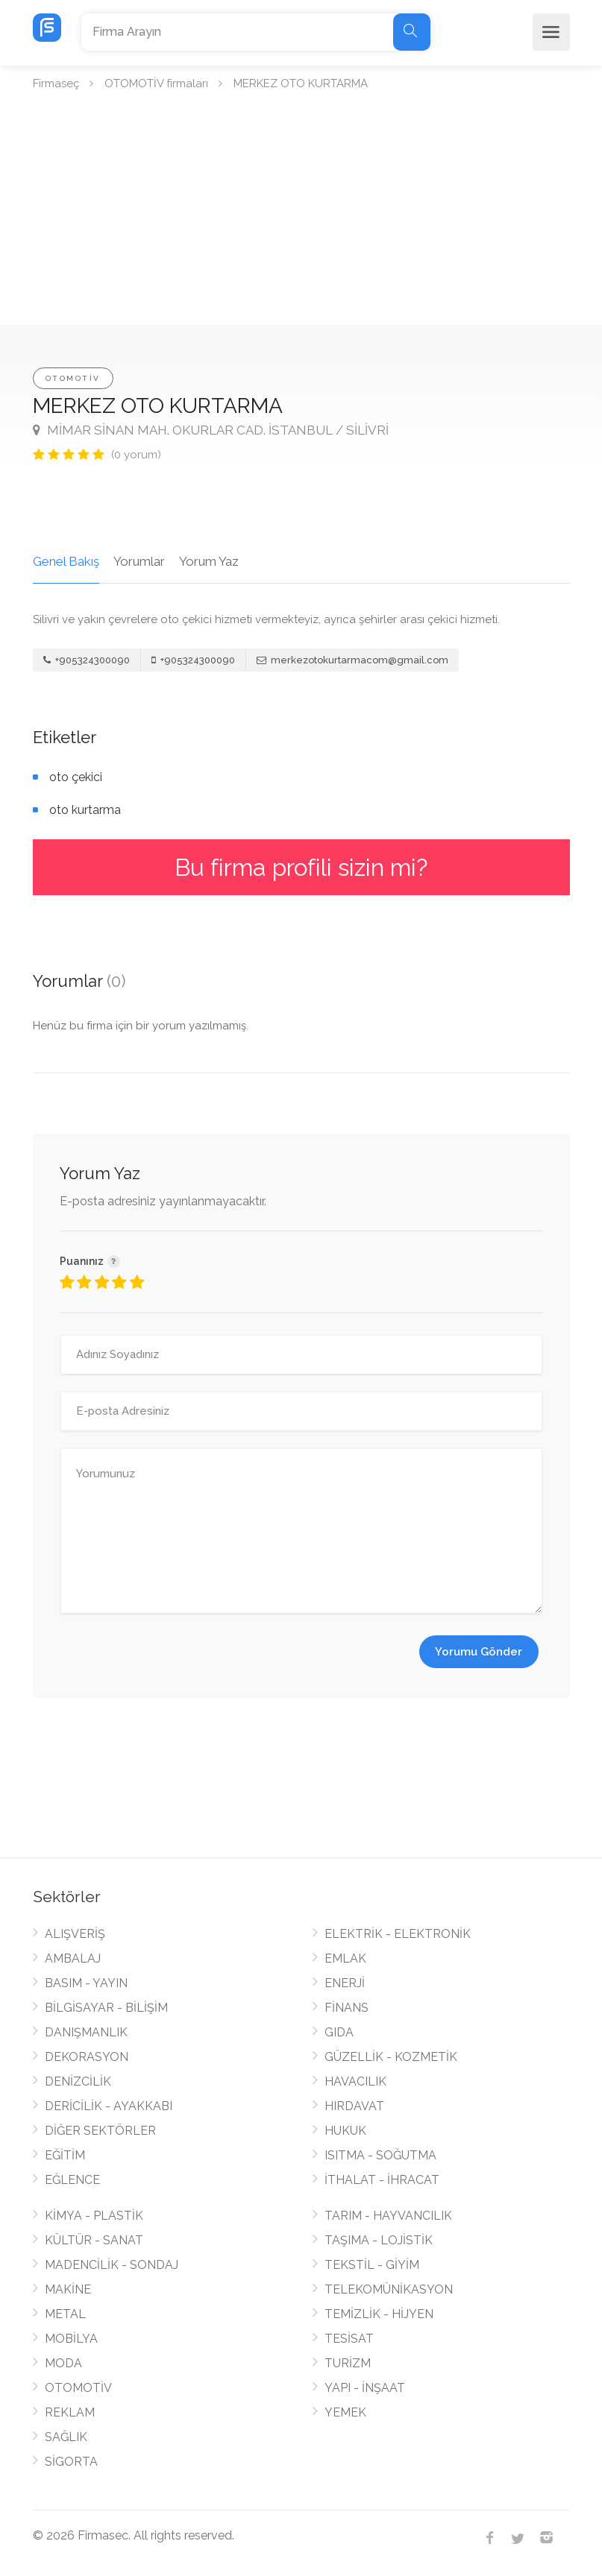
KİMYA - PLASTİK (94, 2216)
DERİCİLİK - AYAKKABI (108, 2106)
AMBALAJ (73, 1958)
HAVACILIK (355, 2081)
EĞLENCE (72, 2180)
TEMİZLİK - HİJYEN (378, 2314)
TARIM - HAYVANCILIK (388, 2216)
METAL (65, 2314)
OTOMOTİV (73, 378)
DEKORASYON (86, 2057)
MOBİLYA (71, 2339)
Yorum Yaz (209, 561)
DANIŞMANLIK (86, 2032)
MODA (63, 2363)
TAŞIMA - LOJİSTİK (378, 2240)
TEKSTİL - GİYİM (371, 2265)
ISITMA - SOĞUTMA (380, 2155)
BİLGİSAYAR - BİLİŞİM (106, 2008)
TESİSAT (349, 2339)
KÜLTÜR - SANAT (94, 2240)
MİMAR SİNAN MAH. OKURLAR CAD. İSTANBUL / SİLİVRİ (211, 430)
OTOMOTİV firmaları (156, 83)
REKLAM (70, 2412)
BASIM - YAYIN (86, 1983)
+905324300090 (86, 660)
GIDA (339, 2032)
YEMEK (345, 2412)
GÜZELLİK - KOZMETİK (390, 2057)
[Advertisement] (301, 213)
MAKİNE (68, 2289)
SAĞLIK (66, 2437)
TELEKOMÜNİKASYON (388, 2289)
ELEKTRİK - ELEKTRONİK (397, 1934)
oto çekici (75, 777)
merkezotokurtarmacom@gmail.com (352, 660)
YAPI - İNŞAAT (364, 2388)
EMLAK (345, 1958)
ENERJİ (344, 1983)
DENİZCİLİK (78, 2081)
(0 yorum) (136, 454)
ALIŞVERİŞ (75, 1934)
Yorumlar (139, 561)
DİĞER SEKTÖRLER (100, 2131)
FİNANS (346, 2008)
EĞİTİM (65, 2155)
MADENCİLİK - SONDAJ (111, 2265)
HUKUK (345, 2131)
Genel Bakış (66, 561)
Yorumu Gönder (478, 1651)
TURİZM (347, 2363)
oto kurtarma (85, 810)
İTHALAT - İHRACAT (381, 2180)
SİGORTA (71, 2462)
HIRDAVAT (354, 2106)
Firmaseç (56, 83)
